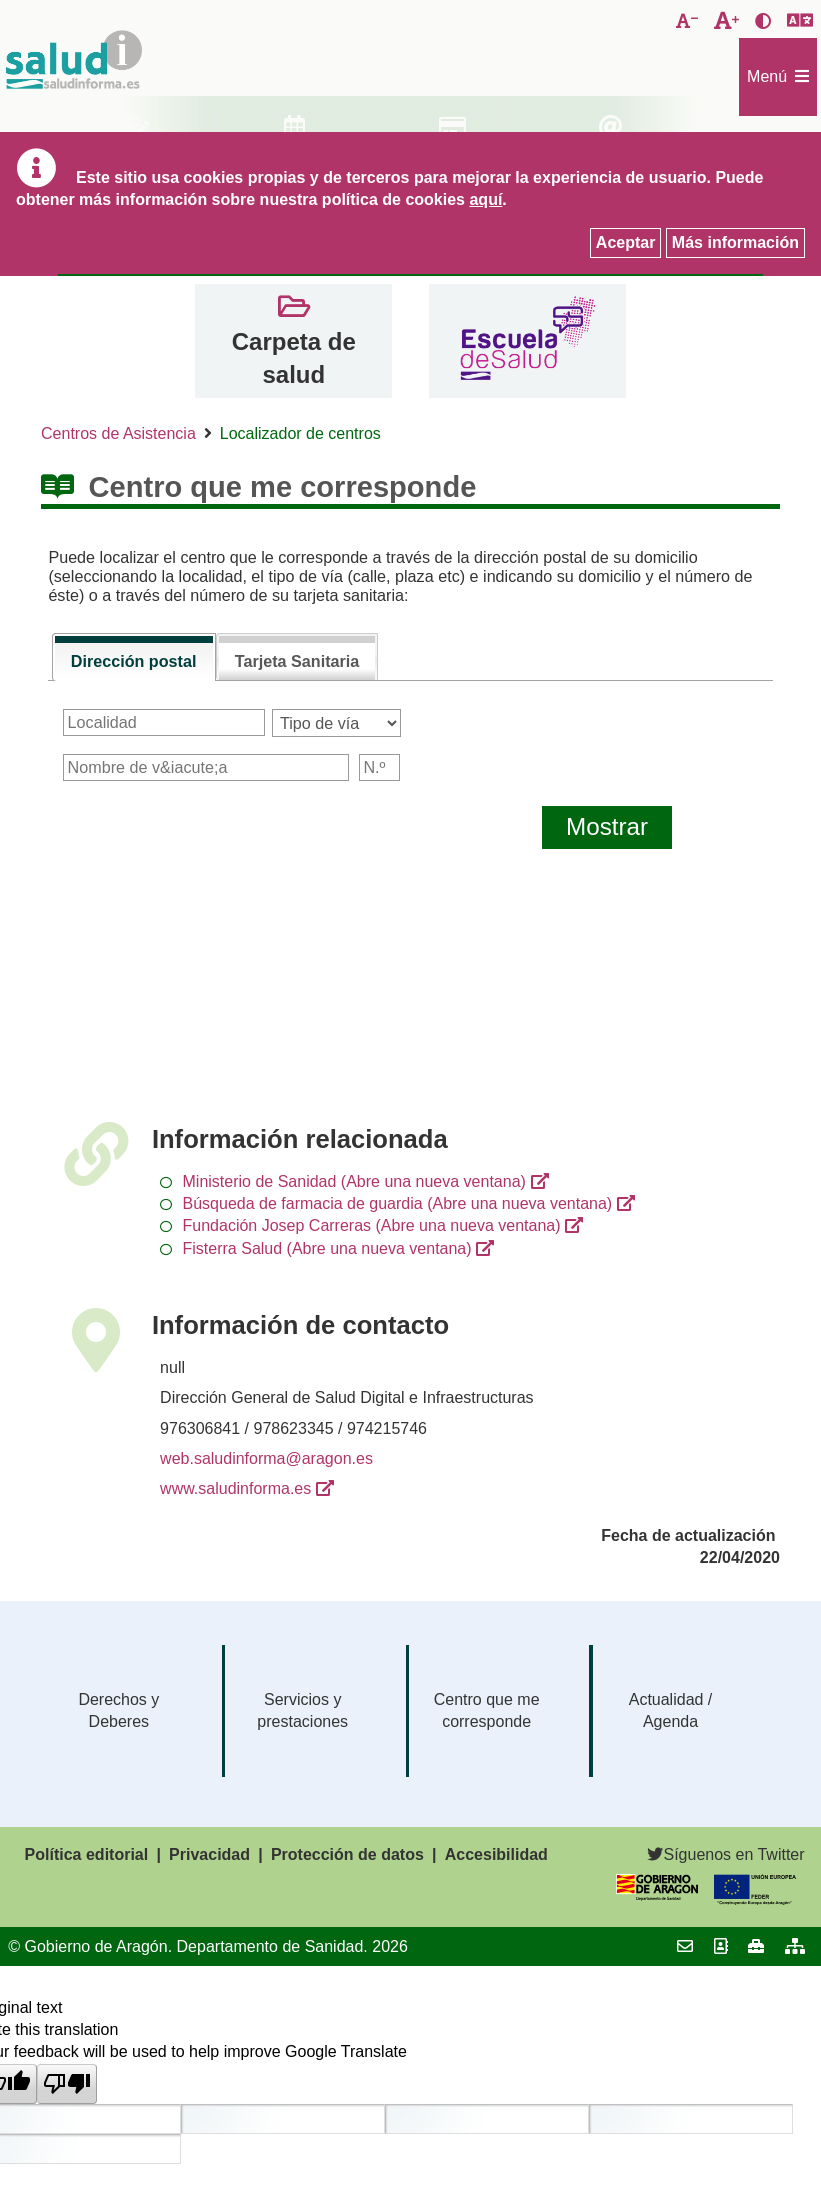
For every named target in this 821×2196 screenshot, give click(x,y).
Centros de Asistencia (118, 433)
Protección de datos (347, 1854)
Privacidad (209, 1854)
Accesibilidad (496, 1854)
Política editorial (87, 1854)
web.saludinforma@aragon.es (266, 1458)
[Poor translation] (67, 2084)
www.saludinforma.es (235, 1488)
